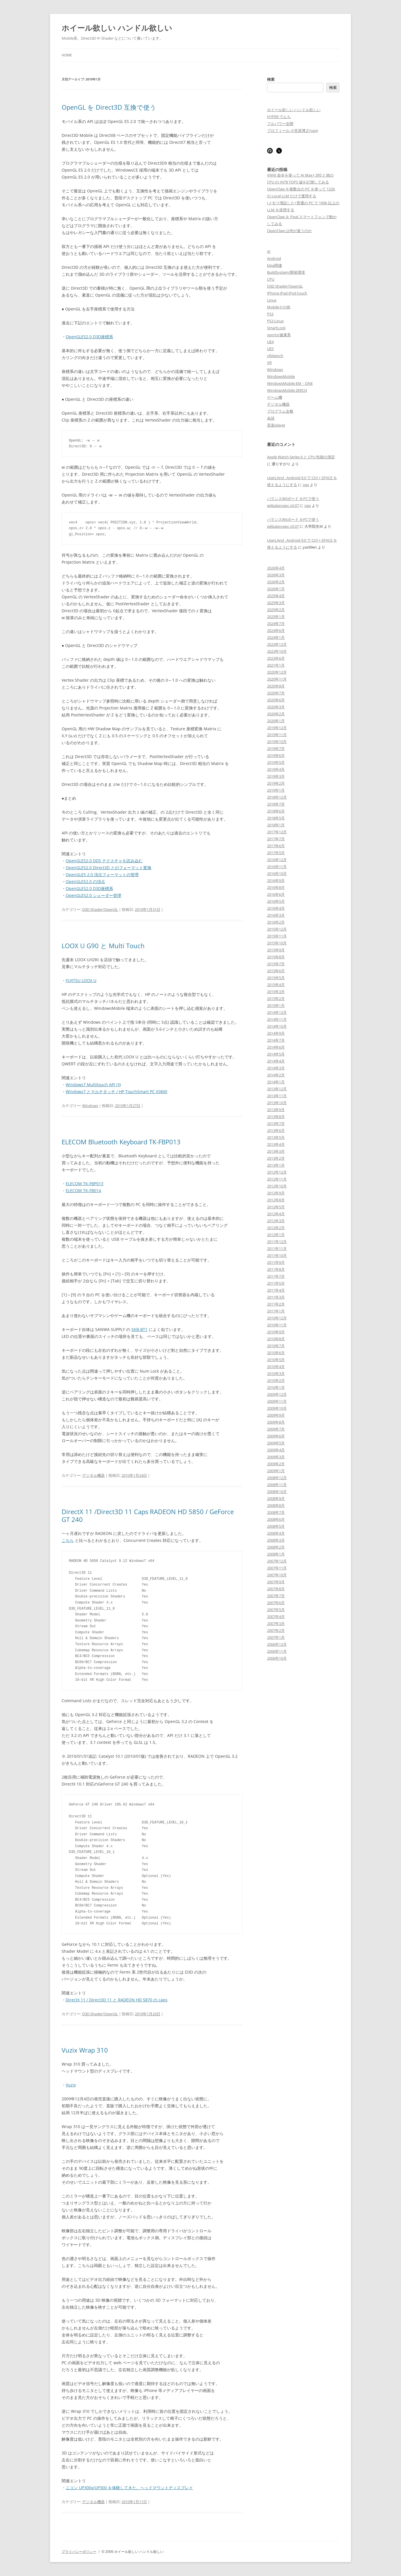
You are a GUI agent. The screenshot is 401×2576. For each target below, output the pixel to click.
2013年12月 (277, 1088)
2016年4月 (276, 908)
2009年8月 (276, 1422)
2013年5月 (276, 1137)
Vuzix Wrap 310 (85, 2050)
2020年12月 (277, 672)
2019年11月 (277, 734)
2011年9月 (276, 1262)
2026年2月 (276, 581)
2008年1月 (276, 1554)
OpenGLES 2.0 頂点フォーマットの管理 (102, 874)
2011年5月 (276, 1283)
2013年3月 (276, 1151)
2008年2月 (276, 1547)
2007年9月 (276, 1581)
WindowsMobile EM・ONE (290, 383)
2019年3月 (276, 776)
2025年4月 (276, 595)
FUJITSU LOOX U (81, 980)
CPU (270, 279)
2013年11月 (277, 1095)
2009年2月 (276, 1463)
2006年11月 (277, 1651)
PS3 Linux (275, 320)
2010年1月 (276, 1387)
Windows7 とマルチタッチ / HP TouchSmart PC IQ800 (116, 1091)
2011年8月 (276, 1269)
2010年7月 (276, 1345)
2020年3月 (276, 706)
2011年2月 (276, 1304)
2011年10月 (277, 1255)
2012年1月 (276, 1234)
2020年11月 (277, 679)
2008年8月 (276, 1505)
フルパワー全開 (280, 123)
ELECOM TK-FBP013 (84, 1183)
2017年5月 (276, 852)
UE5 (270, 348)
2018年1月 (276, 825)
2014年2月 (276, 1075)
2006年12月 (277, 1644)
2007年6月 (276, 1602)
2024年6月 (276, 630)
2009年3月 (276, 1456)
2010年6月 (276, 1352)
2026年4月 (276, 568)
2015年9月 (276, 950)
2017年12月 (277, 831)
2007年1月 (276, 1637)
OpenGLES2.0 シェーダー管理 (93, 895)
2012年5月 (276, 1206)
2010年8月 (276, 1338)
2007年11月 (277, 1568)
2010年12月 (277, 1318)
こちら (68, 1540)
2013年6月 (276, 1130)
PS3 (270, 314)
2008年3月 (276, 1540)
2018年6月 (276, 811)
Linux (272, 300)
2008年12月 (277, 1477)
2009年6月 (276, 1436)
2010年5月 (276, 1359)
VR (269, 362)
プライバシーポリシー (79, 2551)
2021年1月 (276, 665)
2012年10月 (277, 1186)
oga (306, 484)
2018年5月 (276, 818)
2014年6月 (276, 1047)
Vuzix (71, 2085)
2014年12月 (277, 1012)
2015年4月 (276, 984)
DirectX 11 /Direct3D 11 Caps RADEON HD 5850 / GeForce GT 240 (148, 1515)
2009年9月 (276, 1415)
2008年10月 (277, 1491)
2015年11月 (277, 936)
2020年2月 (276, 713)
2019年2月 (276, 783)
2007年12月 (277, 1561)
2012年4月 (276, 1213)
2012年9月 (276, 1193)
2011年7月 (276, 1276)
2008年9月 (276, 1498)
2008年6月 (276, 1519)
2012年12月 (277, 1172)
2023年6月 (276, 658)
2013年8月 (276, 1116)
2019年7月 (276, 748)
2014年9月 (276, 1033)
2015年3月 (276, 991)
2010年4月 (276, 1366)
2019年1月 (276, 790)
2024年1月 (276, 637)
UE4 (270, 341)
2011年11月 (277, 1248)
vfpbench (275, 355)
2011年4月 (276, 1290)
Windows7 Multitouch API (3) (93, 1084)
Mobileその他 (278, 307)
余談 (271, 418)
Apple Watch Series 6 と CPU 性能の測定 (301, 456)
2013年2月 (276, 1158)
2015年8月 (276, 956)
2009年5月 (276, 1443)
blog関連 (274, 265)
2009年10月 (277, 1408)
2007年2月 (276, 1630)
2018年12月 (277, 797)
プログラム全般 (280, 411)
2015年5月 (276, 977)
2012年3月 (276, 1220)
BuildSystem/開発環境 (286, 272)
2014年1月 (276, 1081)
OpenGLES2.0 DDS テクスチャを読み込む (104, 860)
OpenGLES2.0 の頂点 (85, 881)
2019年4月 (276, 769)
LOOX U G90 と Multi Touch (103, 945)
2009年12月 (277, 1394)
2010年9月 (276, 1331)
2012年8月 (276, 1199)
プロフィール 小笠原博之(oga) (292, 130)
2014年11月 (277, 1019)
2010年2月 (276, 1380)
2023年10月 (277, 651)
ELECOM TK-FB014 (83, 1190)
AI (269, 251)
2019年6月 (276, 755)
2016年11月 (277, 866)
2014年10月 (277, 1026)
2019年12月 (277, 727)
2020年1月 (276, 720)
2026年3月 (276, 575)
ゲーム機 (274, 397)
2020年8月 (276, 686)
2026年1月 (276, 588)
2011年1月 (276, 1311)
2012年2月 (276, 1227)
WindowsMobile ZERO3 (287, 390)
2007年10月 (277, 1574)
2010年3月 (276, 1373)
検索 (271, 79)
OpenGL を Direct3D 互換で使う (109, 107)
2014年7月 (276, 1040)
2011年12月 (277, 1241)
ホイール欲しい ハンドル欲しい (117, 28)
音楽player (276, 425)
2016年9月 (276, 880)
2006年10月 (277, 1658)
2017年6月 (276, 845)
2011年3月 (276, 1297)
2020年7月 (276, 693)
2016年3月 (276, 915)
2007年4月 (276, 1616)
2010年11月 (277, 1324)
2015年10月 (277, 943)
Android (274, 258)
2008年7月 (276, 1512)
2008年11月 (277, 1484)
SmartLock (276, 327)
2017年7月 (276, 838)
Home (67, 55)
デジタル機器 (93, 1475)
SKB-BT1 (139, 1329)
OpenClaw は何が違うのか (289, 230)
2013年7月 (276, 1123)
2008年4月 (276, 1533)
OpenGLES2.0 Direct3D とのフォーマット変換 (108, 867)
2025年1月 (276, 616)
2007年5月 (276, 1609)
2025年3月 (276, 602)
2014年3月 (276, 1068)
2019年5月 (276, 762)
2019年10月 (277, 741)
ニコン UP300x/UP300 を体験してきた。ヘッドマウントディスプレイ (129, 2487)
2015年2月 (276, 998)
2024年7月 (276, 623)
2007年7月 (276, 1595)
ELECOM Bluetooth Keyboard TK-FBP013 (121, 1141)
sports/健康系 (279, 334)
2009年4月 (276, 1449)
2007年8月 (276, 1588)
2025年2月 (276, 609)
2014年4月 (276, 1061)
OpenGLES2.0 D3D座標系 (89, 336)
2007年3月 (276, 1623)
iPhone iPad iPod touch (287, 293)
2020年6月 (276, 700)
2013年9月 (276, 1109)
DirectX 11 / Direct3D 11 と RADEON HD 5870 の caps (117, 2000)
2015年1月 (276, 1005)
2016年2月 (276, 922)
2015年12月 (277, 929)
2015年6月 (276, 970)
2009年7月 (276, 1429)
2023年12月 (277, 644)
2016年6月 (276, 894)
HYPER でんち (279, 116)
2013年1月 (276, 1165)
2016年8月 (276, 887)
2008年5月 (276, 1526)
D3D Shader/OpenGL (100, 909)
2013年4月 (276, 1144)
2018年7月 (276, 804)
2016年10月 (277, 873)
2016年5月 (276, 901)
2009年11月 (277, 1401)
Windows (90, 1105)
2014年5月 (276, 1054)
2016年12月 (277, 859)
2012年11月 (277, 1179)
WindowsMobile (281, 376)
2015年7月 (276, 963)
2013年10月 (277, 1102)
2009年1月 (276, 1470)
